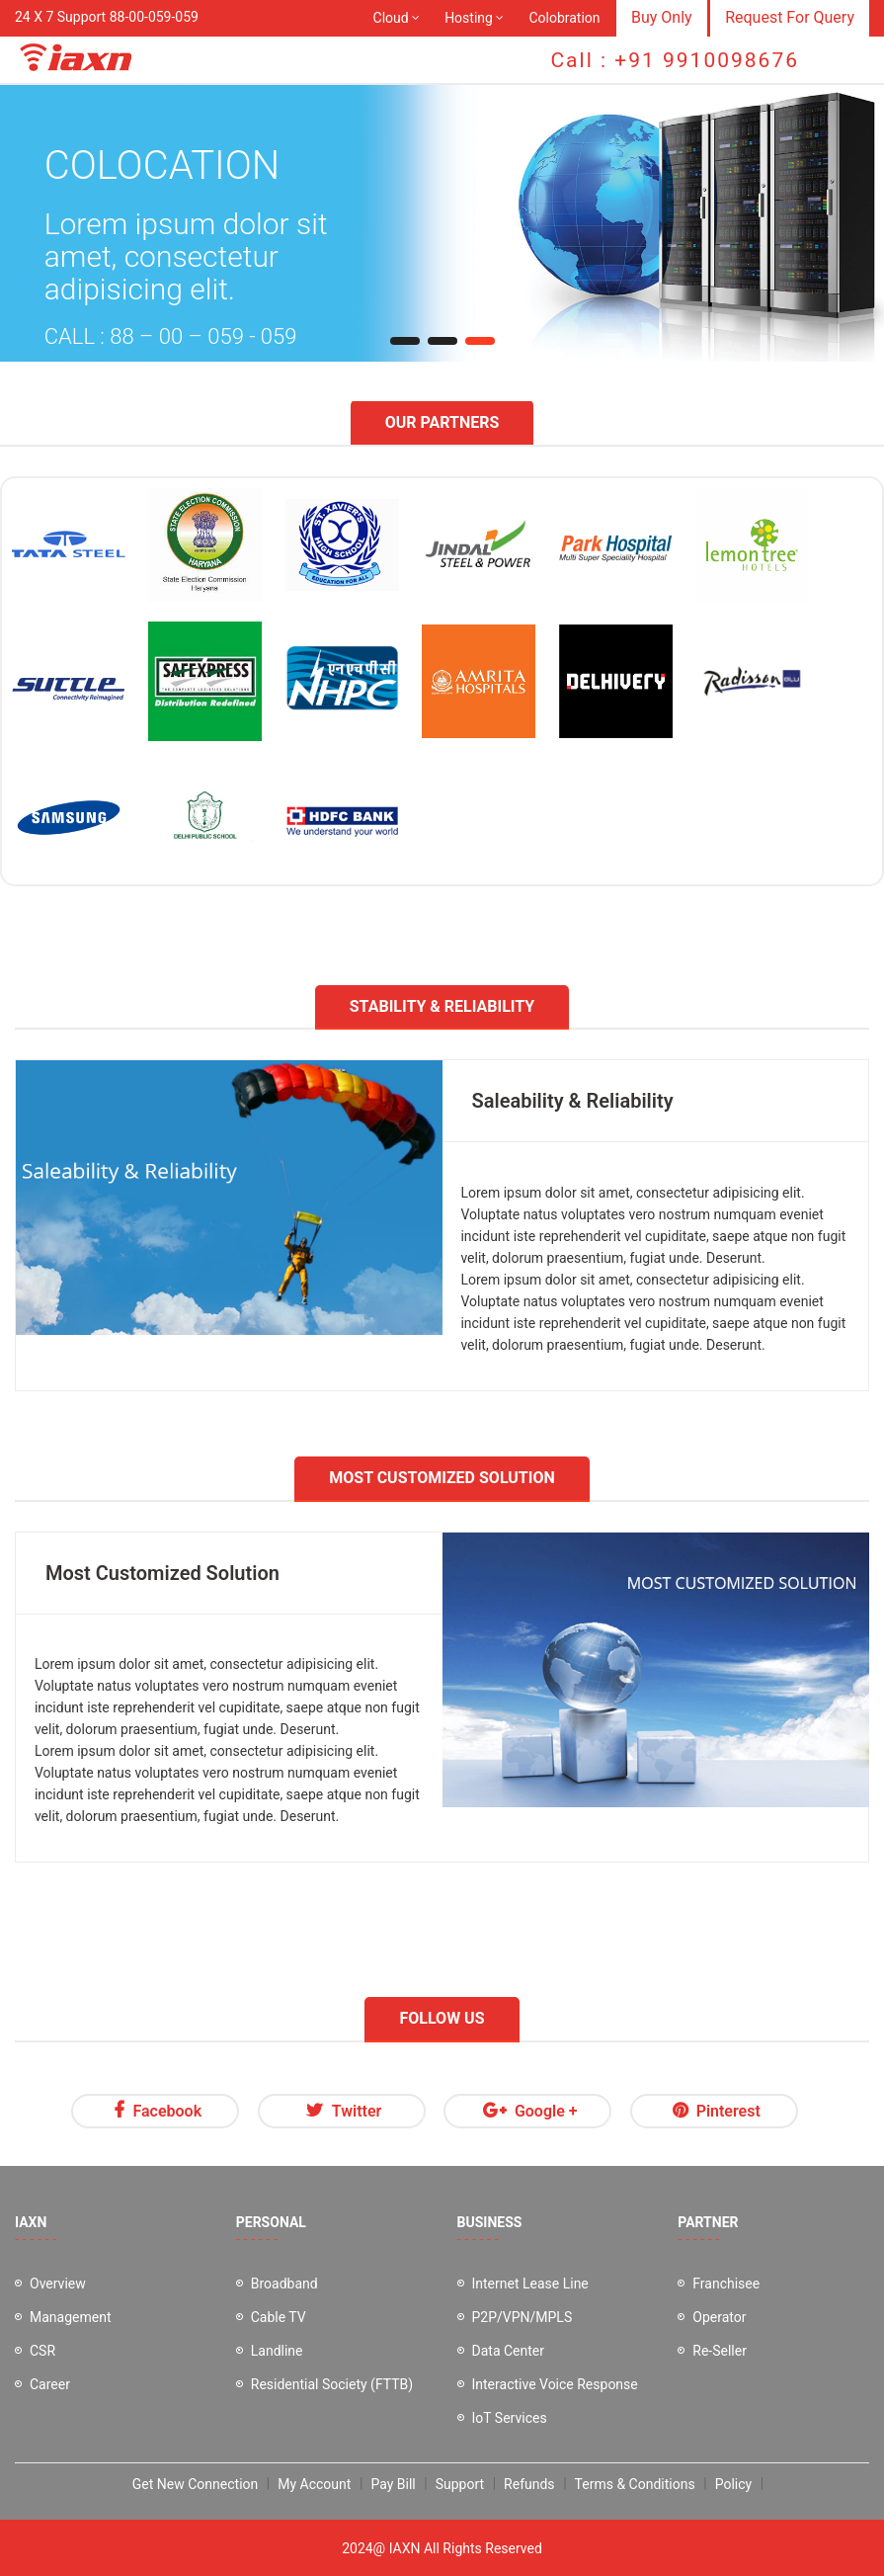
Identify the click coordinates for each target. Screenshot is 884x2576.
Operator (719, 2317)
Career (50, 2384)
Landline (277, 2351)
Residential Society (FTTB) (332, 2384)
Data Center (508, 2351)
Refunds (529, 2484)
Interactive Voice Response (555, 2384)
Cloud (391, 18)
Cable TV (278, 2317)
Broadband (284, 2283)
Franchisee (726, 2283)
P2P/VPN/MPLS (522, 2317)
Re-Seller (719, 2351)
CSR (42, 2351)
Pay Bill (392, 2484)
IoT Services (509, 2418)
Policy (734, 2484)
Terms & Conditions (635, 2484)
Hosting (468, 18)
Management (70, 2317)
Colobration (564, 18)
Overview (58, 2283)
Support (460, 2484)
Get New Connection (195, 2484)
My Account (314, 2484)
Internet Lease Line (530, 2283)
